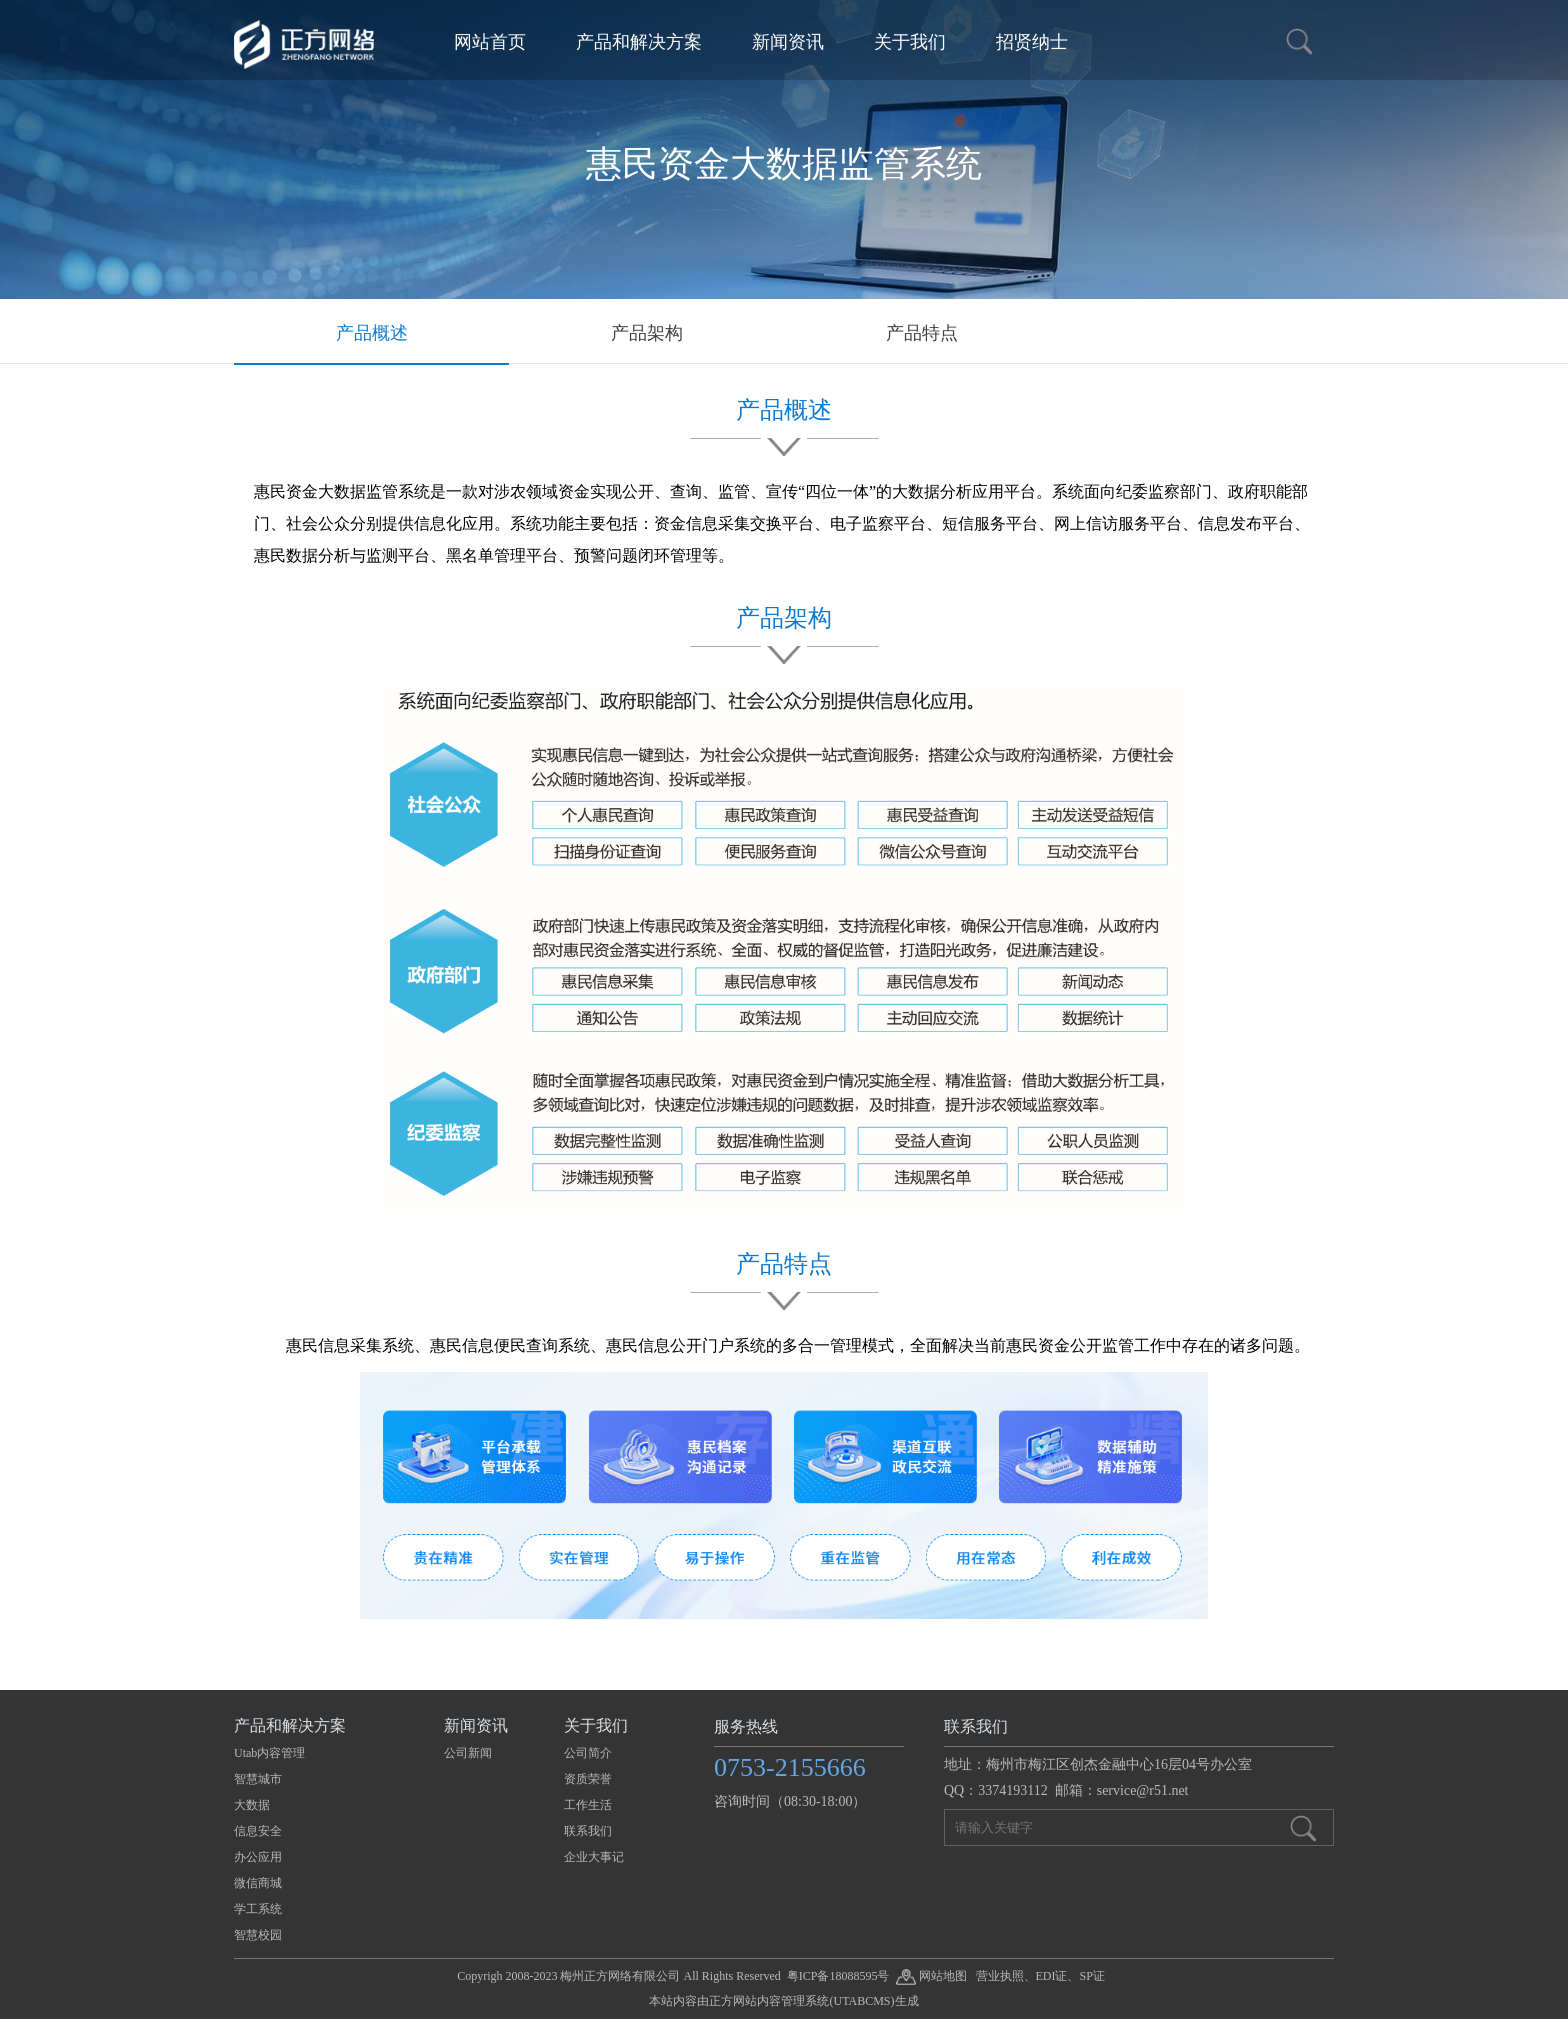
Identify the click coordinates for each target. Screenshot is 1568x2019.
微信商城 (258, 1883)
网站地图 (931, 1976)
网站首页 (490, 42)
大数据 (252, 1805)
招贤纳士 (1032, 42)
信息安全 (258, 1831)
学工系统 (258, 1909)
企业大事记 (594, 1857)
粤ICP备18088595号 (838, 1976)
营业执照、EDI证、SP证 (1040, 1976)
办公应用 (258, 1857)
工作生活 (588, 1805)
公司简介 (588, 1753)
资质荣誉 (588, 1779)
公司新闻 (468, 1753)
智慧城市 (258, 1779)
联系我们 (588, 1831)
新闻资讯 (788, 42)
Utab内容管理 (269, 1753)
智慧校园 (258, 1935)
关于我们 (910, 42)
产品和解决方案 (639, 42)
